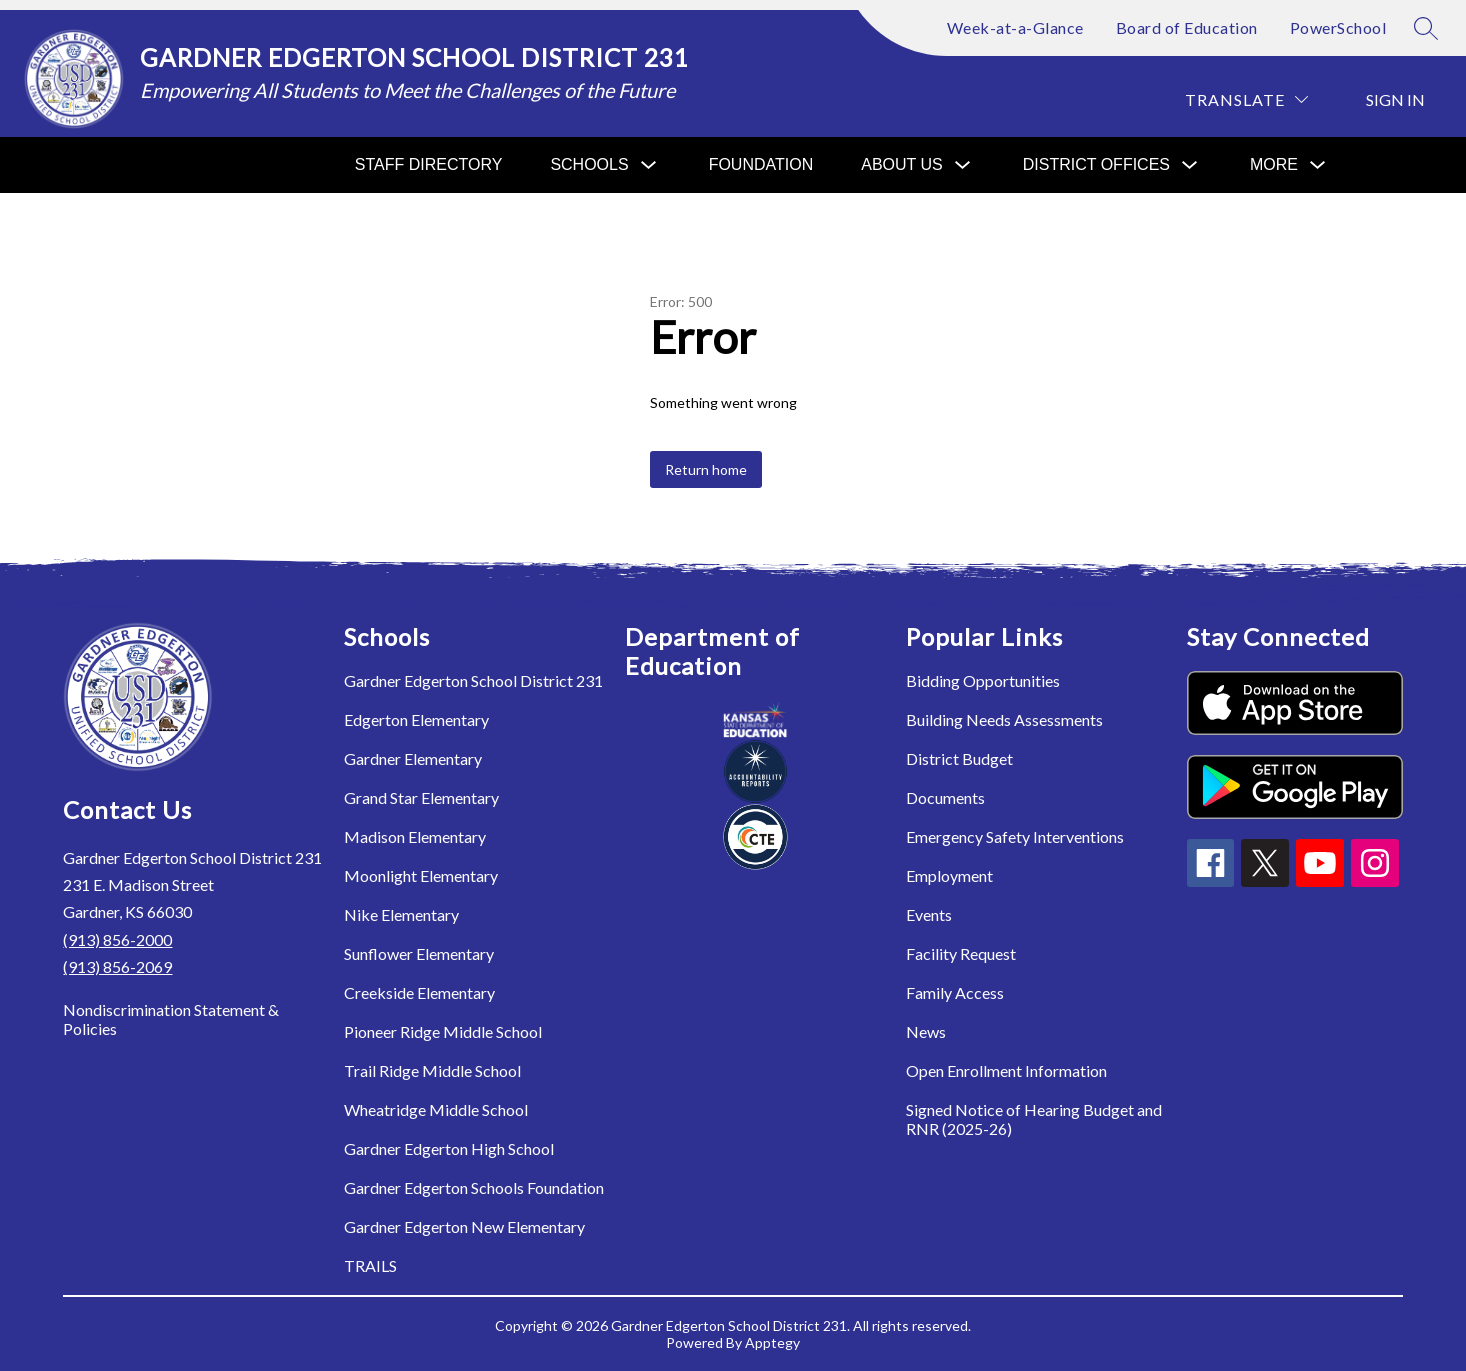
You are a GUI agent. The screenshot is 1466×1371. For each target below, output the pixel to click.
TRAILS (370, 1265)
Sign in (1395, 99)
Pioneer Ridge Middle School (443, 1031)
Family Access (955, 992)
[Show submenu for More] (1274, 165)
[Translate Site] (1246, 99)
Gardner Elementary (413, 758)
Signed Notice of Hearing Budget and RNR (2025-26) (1034, 1119)
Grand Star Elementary (421, 797)
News (926, 1031)
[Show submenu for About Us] (902, 165)
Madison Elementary (415, 836)
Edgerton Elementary (416, 719)
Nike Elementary (401, 914)
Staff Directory (429, 164)
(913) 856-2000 (117, 939)
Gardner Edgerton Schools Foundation (474, 1187)
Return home (706, 469)
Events (929, 914)
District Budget (959, 758)
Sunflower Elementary (419, 953)
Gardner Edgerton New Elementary (464, 1226)
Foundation (761, 164)
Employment (949, 875)
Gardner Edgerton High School (449, 1148)
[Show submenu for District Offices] (1096, 165)
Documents (945, 797)
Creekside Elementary (419, 992)
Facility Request (961, 953)
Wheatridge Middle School (436, 1109)
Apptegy (772, 1342)
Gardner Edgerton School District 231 (473, 680)
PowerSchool (1338, 27)
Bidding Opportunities (983, 680)
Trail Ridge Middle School (432, 1070)
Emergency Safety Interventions (1015, 836)
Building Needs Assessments (1004, 719)
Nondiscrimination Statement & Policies (171, 1019)
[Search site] (1426, 28)
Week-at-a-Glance (1015, 27)
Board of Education (1187, 27)
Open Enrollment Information (1006, 1070)
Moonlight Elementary (421, 875)
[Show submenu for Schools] (589, 165)
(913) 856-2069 (117, 966)
